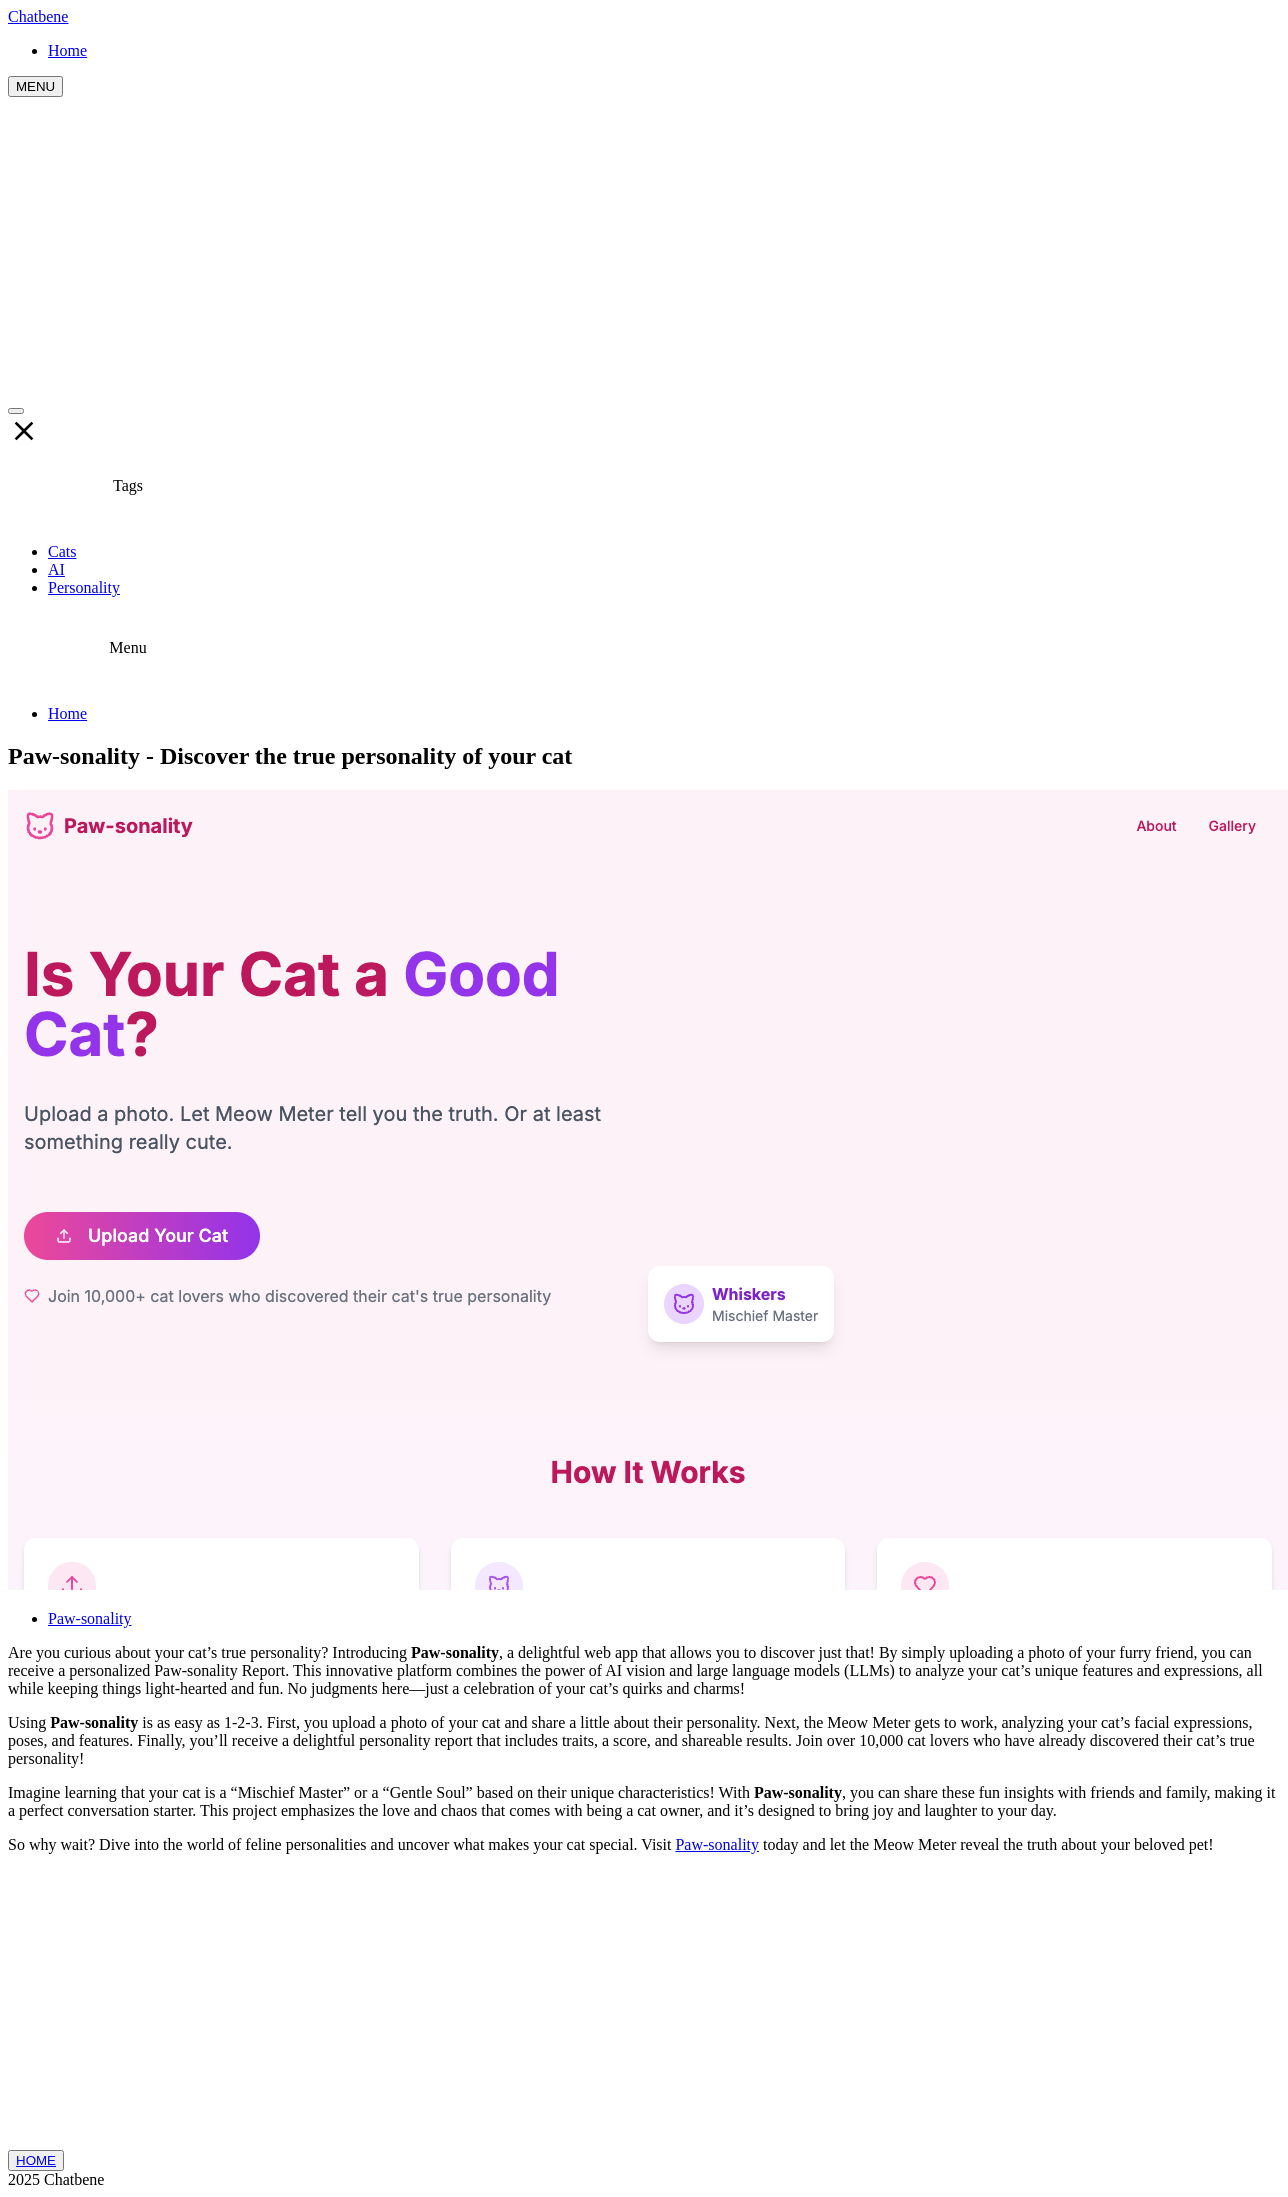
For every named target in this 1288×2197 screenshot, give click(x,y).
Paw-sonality (90, 1618)
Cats (62, 551)
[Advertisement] (644, 247)
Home (67, 713)
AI (56, 569)
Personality (84, 587)
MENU (35, 86)
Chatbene (38, 16)
